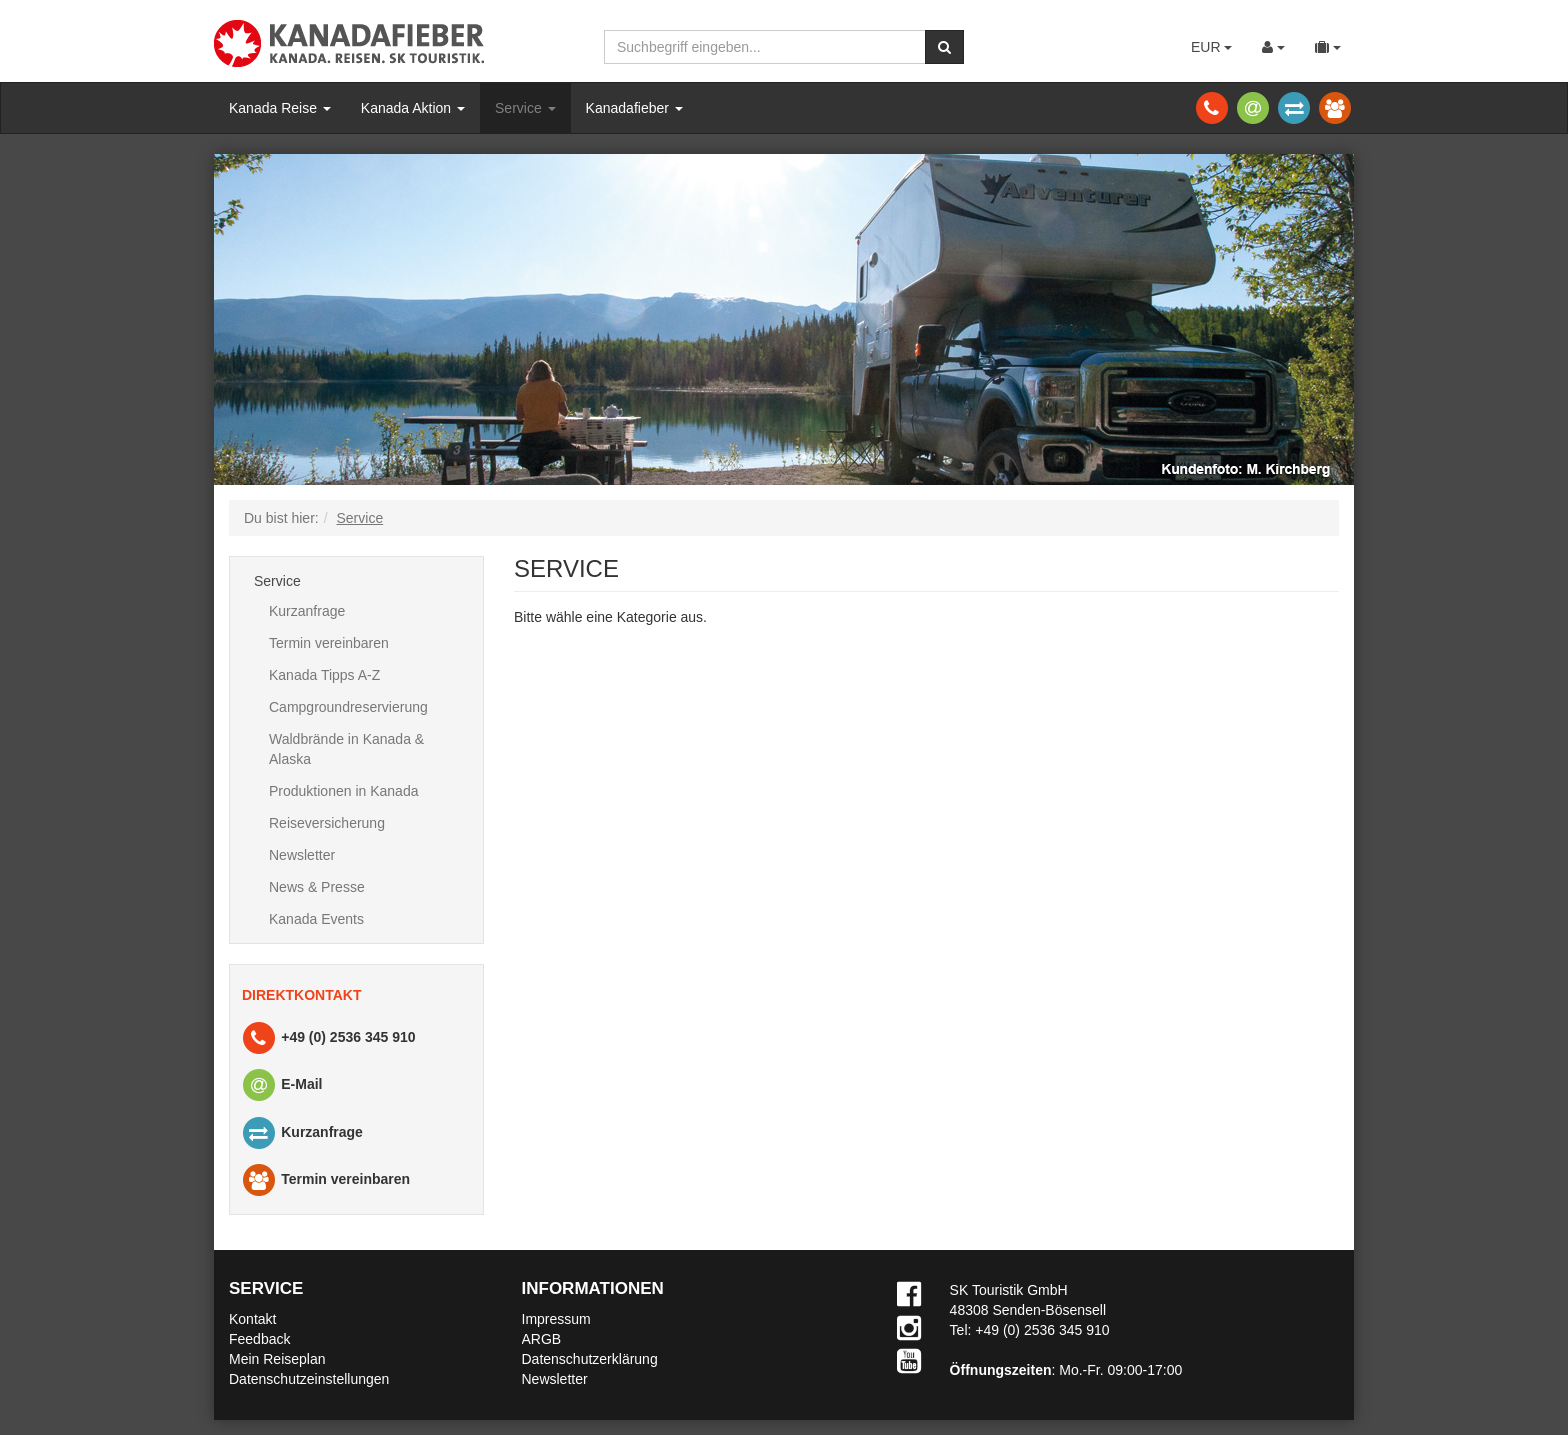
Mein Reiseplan (277, 1359)
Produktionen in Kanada (343, 791)
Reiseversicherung (327, 823)
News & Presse (317, 887)
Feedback (259, 1339)
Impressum (556, 1319)
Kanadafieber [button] (634, 108)
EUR (1211, 47)
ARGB (542, 1339)
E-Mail (281, 1085)
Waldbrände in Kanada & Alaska (346, 749)
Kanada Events (316, 919)
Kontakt (252, 1319)
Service (277, 581)
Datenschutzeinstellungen (309, 1379)
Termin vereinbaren (329, 643)
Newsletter (302, 855)
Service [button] (525, 108)
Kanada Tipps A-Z (324, 675)
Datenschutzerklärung (590, 1359)
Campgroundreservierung (348, 707)
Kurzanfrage (307, 611)
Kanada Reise (280, 108)
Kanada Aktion (413, 108)
